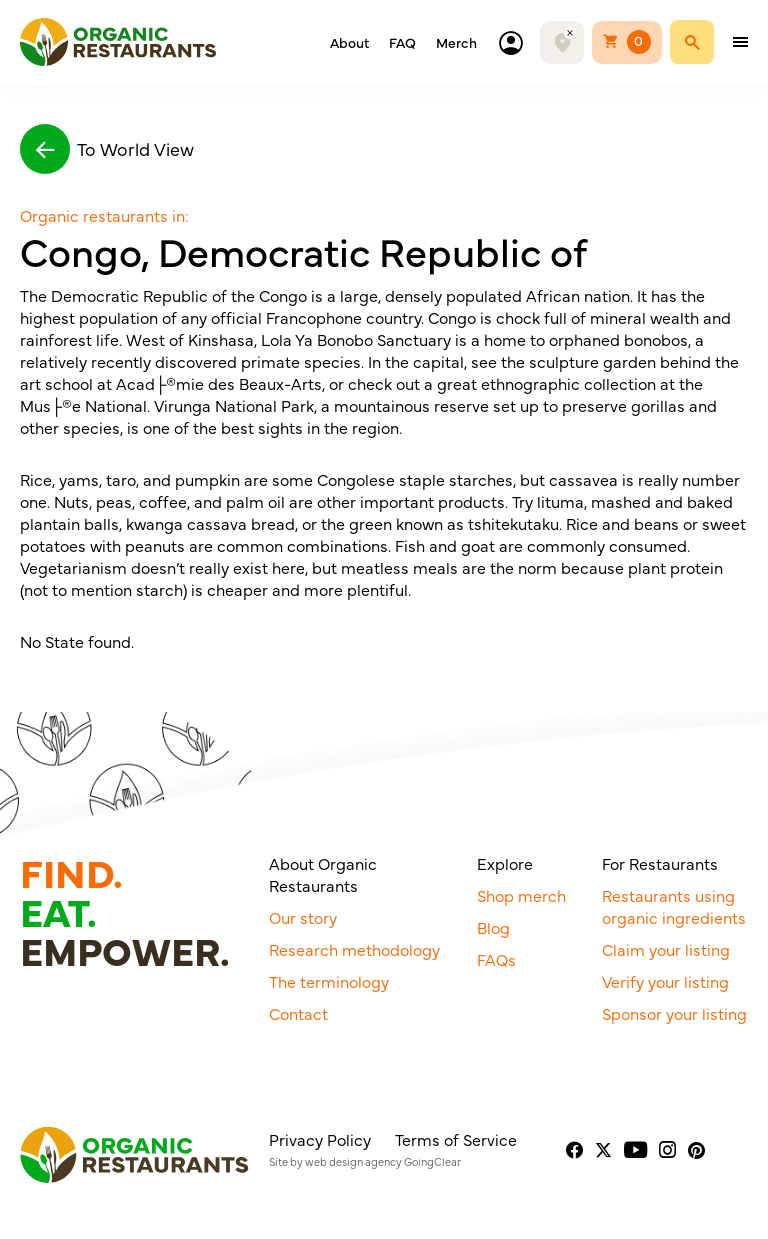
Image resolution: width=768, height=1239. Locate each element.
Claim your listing (666, 949)
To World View (107, 149)
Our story (303, 917)
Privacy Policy (320, 1139)
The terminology (329, 981)
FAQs (496, 959)
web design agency (353, 1161)
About (349, 42)
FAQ (402, 42)
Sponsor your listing (674, 1013)
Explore (505, 863)
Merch (456, 42)
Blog (493, 927)
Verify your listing (665, 981)
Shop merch (521, 895)
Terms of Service (456, 1139)
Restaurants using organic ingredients (674, 906)
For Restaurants (660, 863)
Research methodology (354, 949)
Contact (298, 1013)
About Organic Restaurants (323, 874)
